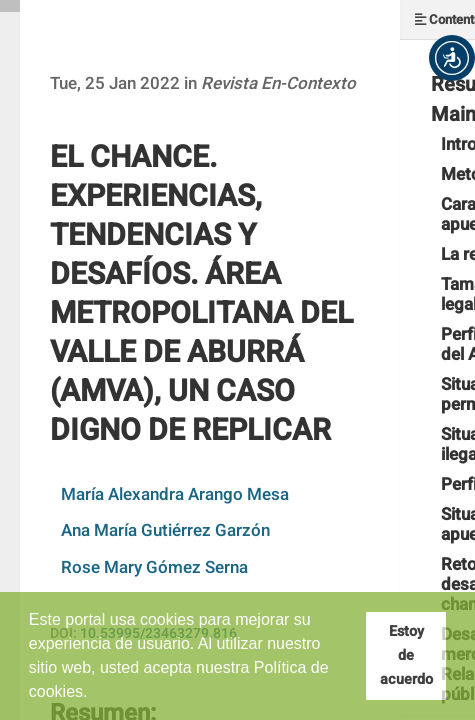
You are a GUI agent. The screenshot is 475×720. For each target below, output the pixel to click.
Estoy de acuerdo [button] (406, 655)
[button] (452, 58)
